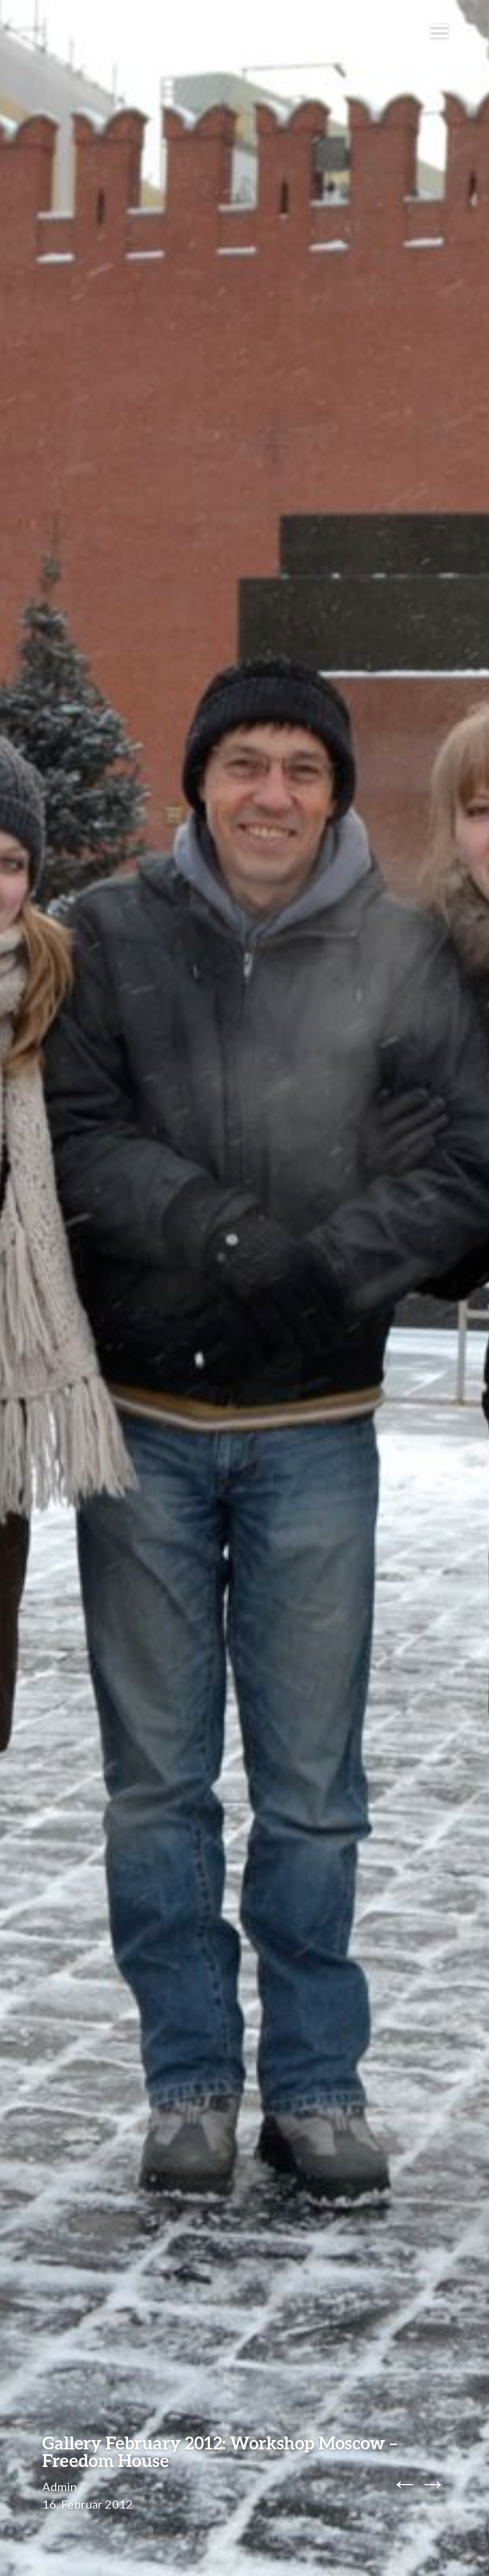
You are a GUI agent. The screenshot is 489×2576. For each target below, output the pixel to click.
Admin (59, 2486)
